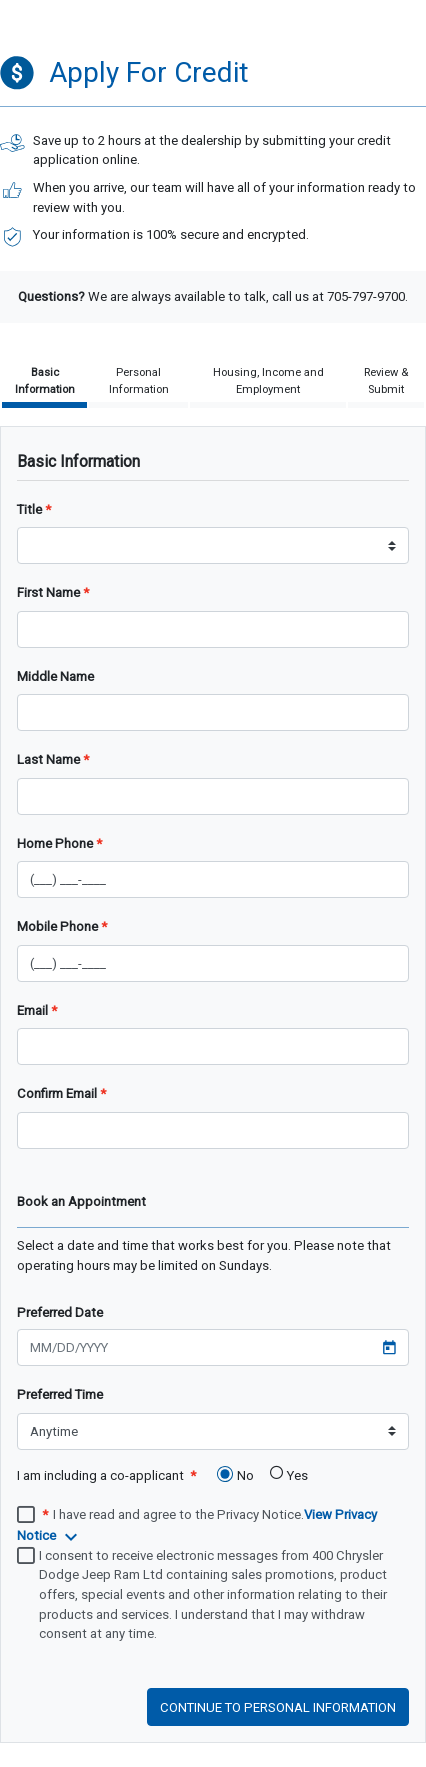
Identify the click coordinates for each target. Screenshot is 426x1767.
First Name (48, 592)
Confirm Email (57, 1093)
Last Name (48, 759)
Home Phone (55, 843)
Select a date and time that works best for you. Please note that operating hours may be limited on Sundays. (204, 1255)
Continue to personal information (278, 1707)
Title (29, 509)
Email (32, 1010)
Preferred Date (60, 1312)
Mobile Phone (57, 926)
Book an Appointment (81, 1201)
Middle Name (55, 676)
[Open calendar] (389, 1351)
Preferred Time (60, 1394)
